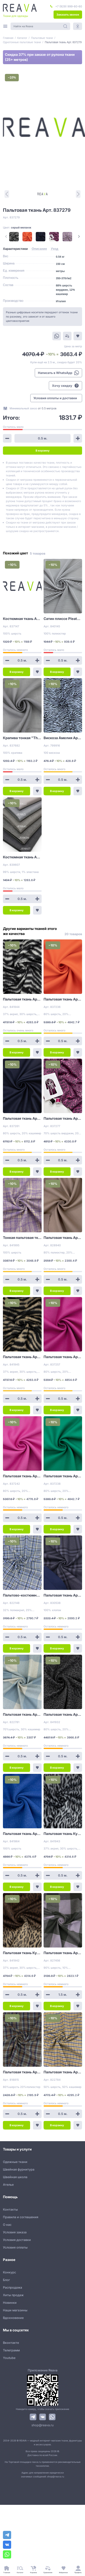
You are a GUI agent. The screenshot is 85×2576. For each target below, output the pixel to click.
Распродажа (12, 2287)
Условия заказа (15, 2232)
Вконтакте (11, 2343)
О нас (7, 2225)
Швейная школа (15, 2177)
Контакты (10, 2209)
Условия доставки (17, 2240)
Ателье (8, 2184)
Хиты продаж (13, 2295)
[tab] (15, 248)
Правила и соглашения (20, 2217)
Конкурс (9, 2272)
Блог (6, 2280)
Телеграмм (11, 2350)
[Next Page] (79, 236)
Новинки (10, 2303)
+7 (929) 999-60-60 (68, 6)
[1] (42, 194)
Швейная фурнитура (18, 2169)
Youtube (9, 2358)
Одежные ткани (15, 2162)
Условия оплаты (15, 2247)
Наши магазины (15, 2310)
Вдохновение (13, 2318)
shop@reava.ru (42, 2425)
